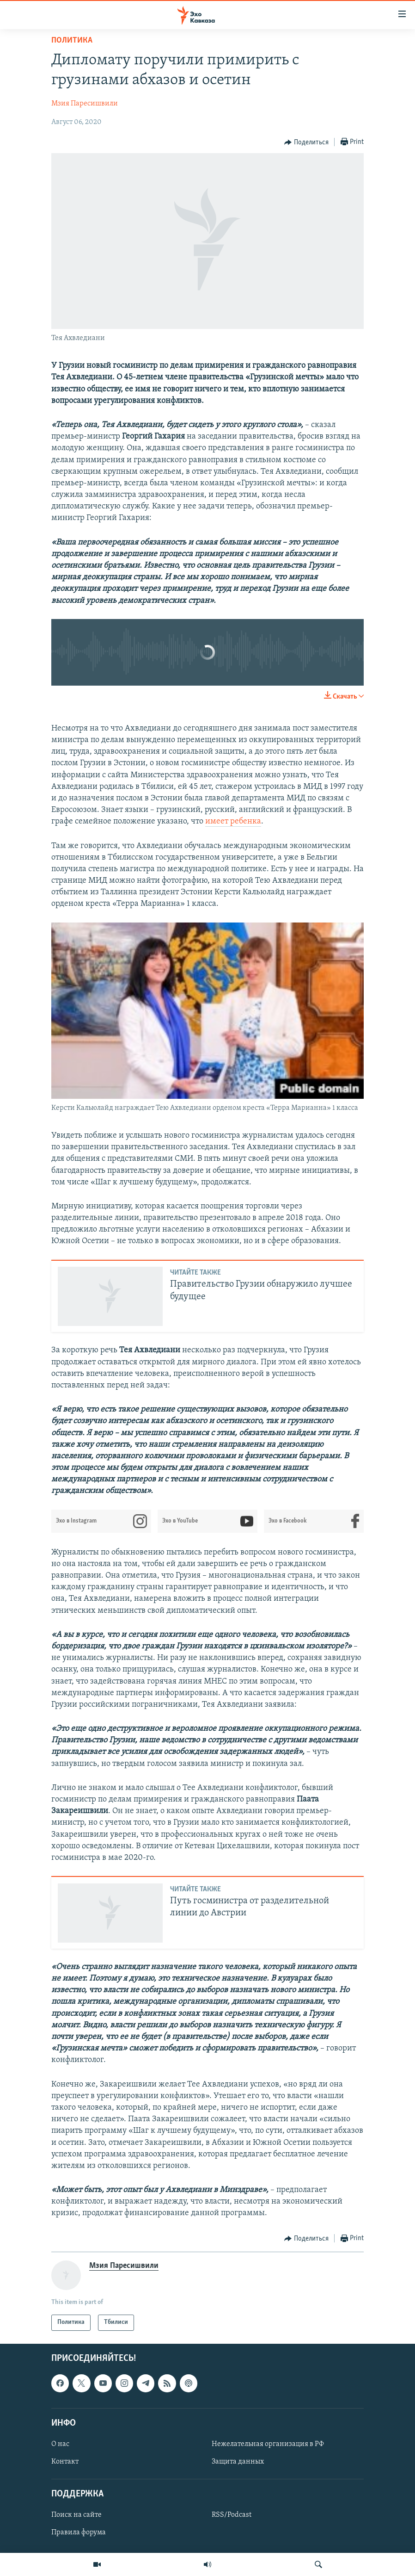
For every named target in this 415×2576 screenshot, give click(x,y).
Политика (71, 40)
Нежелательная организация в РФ (268, 2444)
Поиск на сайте (76, 2515)
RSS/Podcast (231, 2515)
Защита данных (238, 2461)
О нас (60, 2444)
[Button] (306, 142)
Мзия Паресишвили (84, 103)
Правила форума (78, 2532)
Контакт (65, 2461)
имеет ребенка (233, 821)
